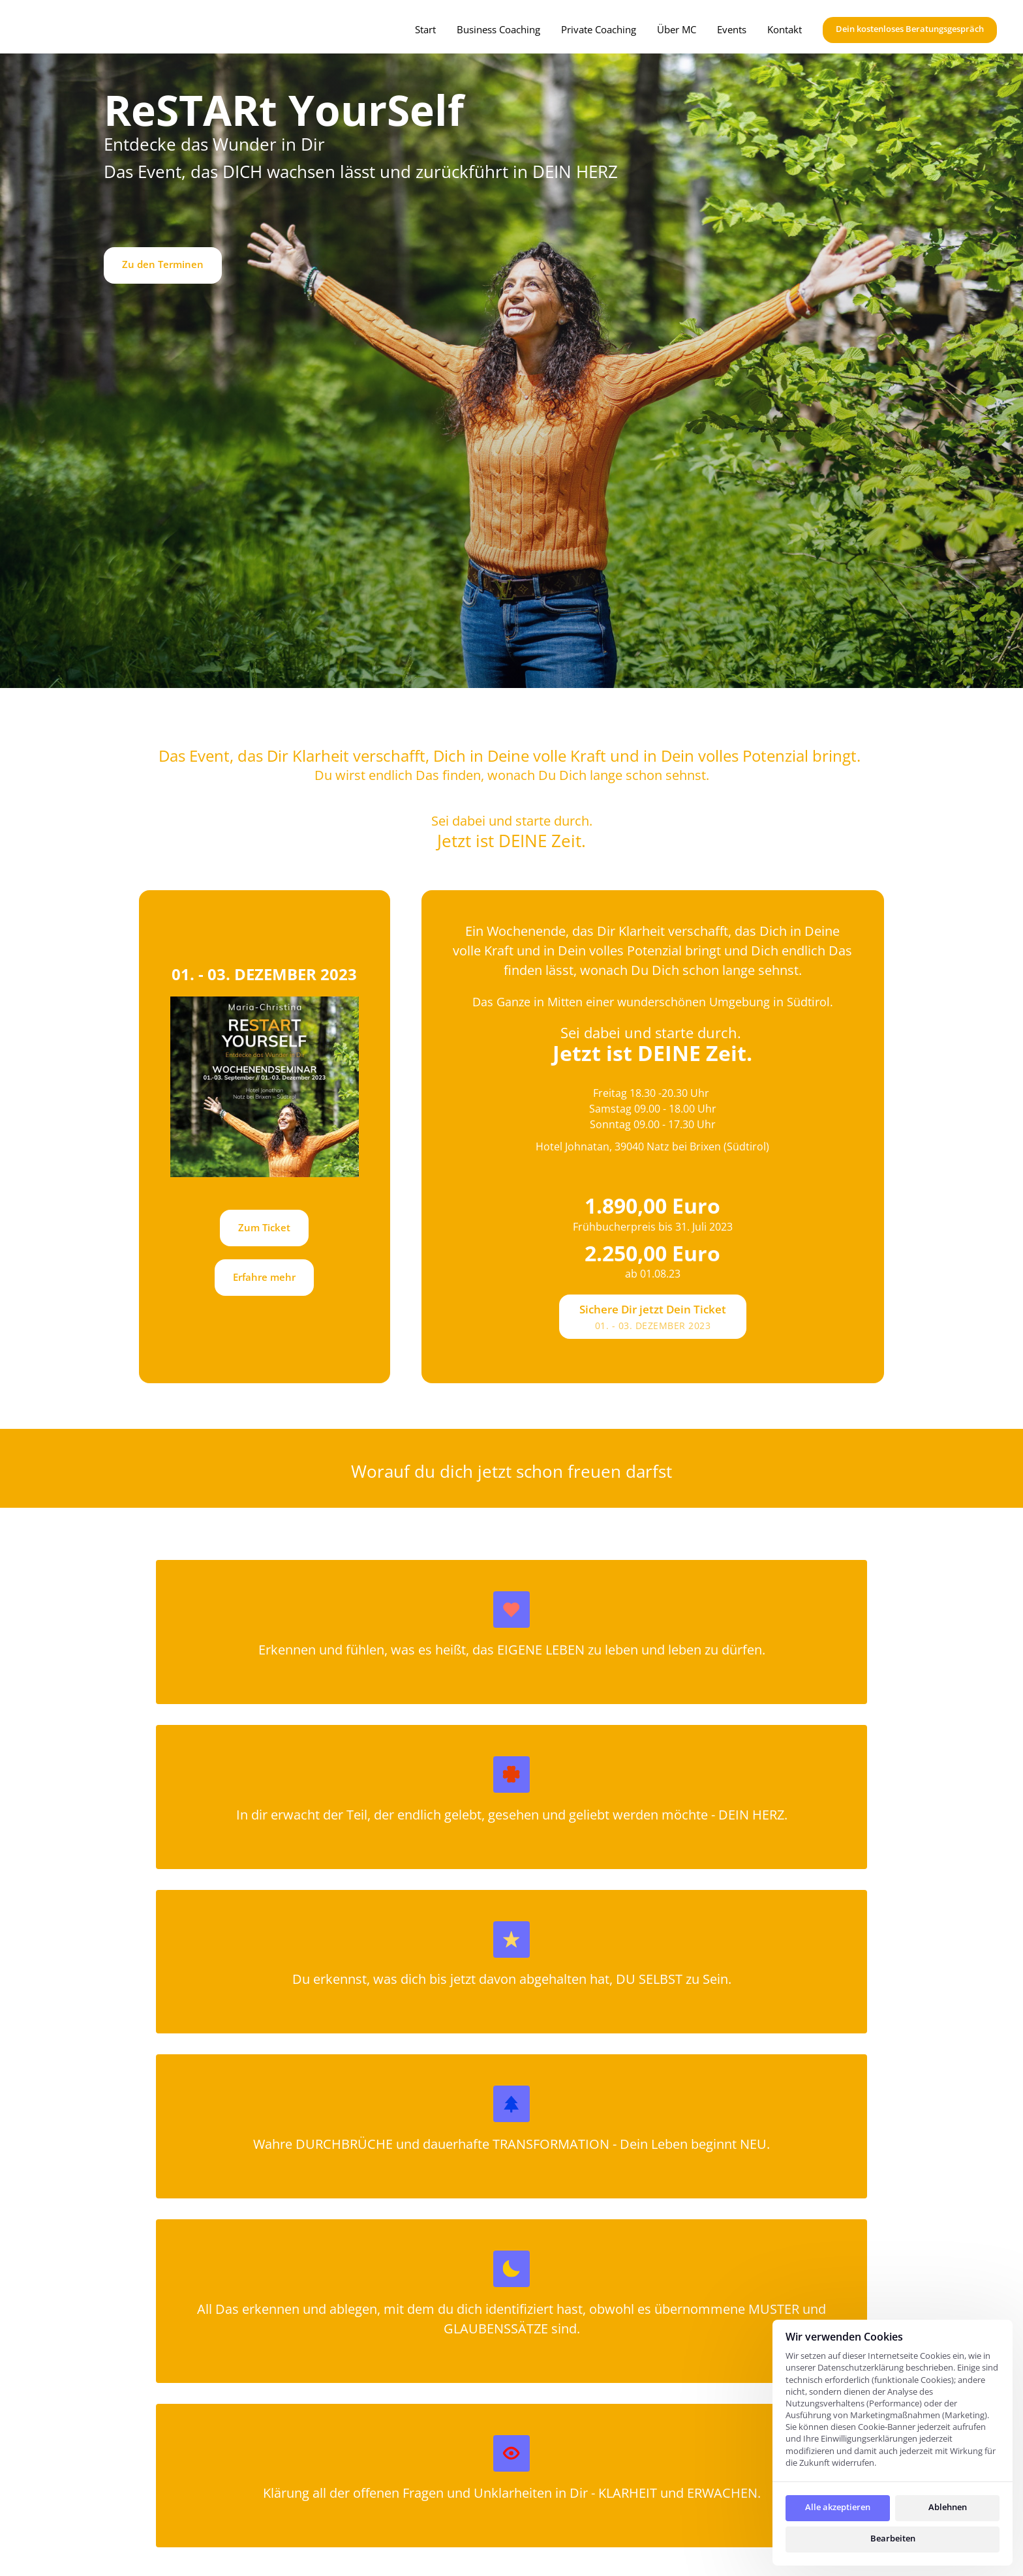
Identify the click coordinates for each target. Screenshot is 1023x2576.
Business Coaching (439, 2455)
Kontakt (408, 2547)
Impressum (700, 2447)
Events (405, 2516)
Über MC (411, 2486)
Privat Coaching (432, 2425)
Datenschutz (703, 2418)
